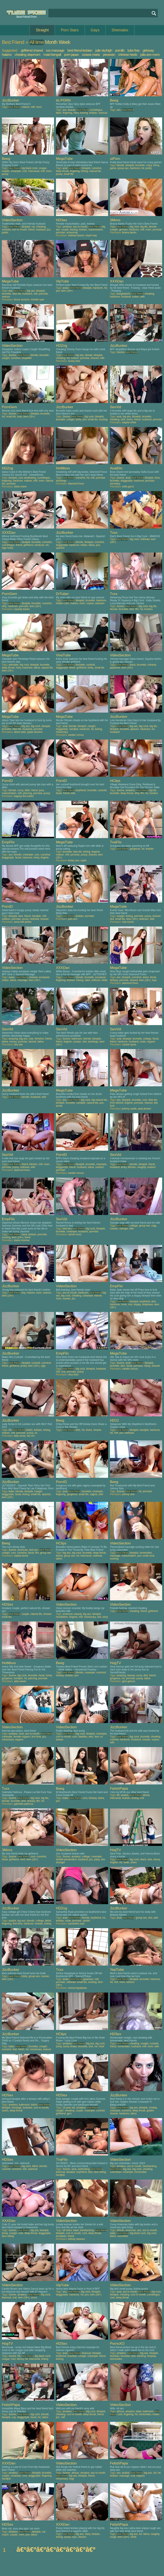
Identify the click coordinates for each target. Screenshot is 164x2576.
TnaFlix (116, 842)
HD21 (114, 1420)
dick (123, 419)
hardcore (135, 168)
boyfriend (81, 790)
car (33, 226)
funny (156, 165)
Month (51, 42)
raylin (84, 860)
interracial (33, 171)
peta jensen (144, 1108)
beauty (71, 109)
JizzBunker (10, 100)
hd (142, 168)
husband (40, 229)
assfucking (84, 2169)
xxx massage (55, 50)
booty (59, 2046)
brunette (140, 165)
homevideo (146, 1552)
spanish (60, 547)
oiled (87, 980)
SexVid (115, 407)
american (23, 1549)
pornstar (60, 232)
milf (33, 106)
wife (142, 296)
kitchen (33, 1164)
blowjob (86, 168)
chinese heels (127, 55)
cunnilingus (96, 109)
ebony (59, 1555)
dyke (58, 112)
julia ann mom (150, 55)
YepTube (117, 1970)
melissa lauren (76, 235)
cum (24, 171)
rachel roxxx (75, 1234)
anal (65, 168)
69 (10, 1429)
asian (66, 287)
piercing (27, 793)
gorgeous (135, 848)
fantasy (114, 980)
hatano (6, 55)
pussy (5, 174)
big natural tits (99, 1099)
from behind (116, 1102)
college (147, 1038)
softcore (95, 980)
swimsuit (33, 2169)
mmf (22, 1859)
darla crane (20, 486)
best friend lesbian (79, 50)
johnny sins (128, 1494)
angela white (129, 422)
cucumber (122, 2236)
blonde (120, 165)
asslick (124, 1795)
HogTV (115, 1663)
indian (135, 296)
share (89, 1429)
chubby (153, 2107)
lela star (18, 1044)
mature (25, 106)
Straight (42, 30)
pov (58, 290)
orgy (153, 1225)
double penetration (66, 1859)
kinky (78, 419)
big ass (31, 290)
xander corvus (76, 734)
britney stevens (76, 2239)
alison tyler (20, 732)
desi (91, 1736)
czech (5, 2110)
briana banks (129, 232)
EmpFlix (8, 842)
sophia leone (21, 1555)
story (105, 1616)
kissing (84, 112)
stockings (61, 480)
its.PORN (63, 100)
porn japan (71, 55)
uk (35, 1432)
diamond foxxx (76, 483)
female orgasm (22, 1736)
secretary (115, 483)
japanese (115, 667)
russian (77, 1041)
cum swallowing (27, 477)
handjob (73, 729)
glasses (134, 729)
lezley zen (73, 860)
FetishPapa (119, 1789)
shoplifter (27, 358)
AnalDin (116, 468)
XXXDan (117, 281)
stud (19, 416)
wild (152, 919)
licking (84, 171)
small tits (68, 174)
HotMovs (63, 468)
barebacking (149, 2166)
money (12, 1041)
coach (5, 2534)
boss (157, 477)
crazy (149, 165)
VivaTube (63, 655)
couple (5, 171)
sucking (103, 419)
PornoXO (117, 2344)
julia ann (72, 919)
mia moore (128, 921)
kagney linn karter (24, 796)
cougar (42, 168)
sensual (103, 112)
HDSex (61, 220)
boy (23, 1292)
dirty (4, 606)
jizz (48, 229)
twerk (28, 1237)
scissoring (71, 232)
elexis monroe (22, 1240)
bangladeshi (123, 293)
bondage (16, 2107)
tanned (32, 1041)
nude (142, 1041)
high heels (7, 547)
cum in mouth (19, 229)
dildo (27, 790)
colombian (115, 2172)
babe (11, 1491)
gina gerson (128, 1681)
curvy (20, 790)
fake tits (17, 293)
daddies (82, 1736)
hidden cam (62, 603)
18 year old (69, 2107)
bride (24, 1976)
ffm (137, 609)
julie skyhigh (103, 50)
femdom (39, 1038)
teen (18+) (67, 290)
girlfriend (28, 545)
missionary (62, 732)
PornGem (9, 407)
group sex (123, 168)
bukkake (27, 2107)
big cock (134, 226)
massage (22, 980)
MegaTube (64, 159)
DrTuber (62, 594)
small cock (148, 1555)
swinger (123, 1228)
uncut (34, 2297)
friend (31, 229)
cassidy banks (22, 609)
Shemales (120, 30)
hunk (124, 1304)
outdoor (6, 919)
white (104, 980)
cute (31, 1038)
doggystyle (126, 480)
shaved (95, 358)
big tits (144, 226)
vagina (93, 1494)
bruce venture (21, 299)
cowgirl (114, 229)
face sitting (100, 2172)
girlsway (148, 50)
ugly (43, 1365)
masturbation (95, 229)
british (29, 1429)
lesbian (93, 112)
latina (92, 545)
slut (112, 919)
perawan (109, 55)
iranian (66, 1298)
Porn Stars (69, 30)
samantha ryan (76, 1923)
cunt (74, 1736)
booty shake (70, 2046)
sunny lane (74, 361)
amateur (67, 226)
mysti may (91, 235)
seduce (6, 296)
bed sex (67, 1228)
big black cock (29, 168)
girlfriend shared (32, 50)
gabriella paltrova (23, 1803)
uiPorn (115, 159)
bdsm (34, 2104)
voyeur (90, 603)
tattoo (41, 1041)
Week (64, 42)
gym (69, 2113)
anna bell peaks (23, 921)
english (114, 1862)
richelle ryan (37, 299)
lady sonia (19, 1435)
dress (130, 419)
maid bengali (52, 55)
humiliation (62, 1616)
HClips (115, 781)
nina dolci (73, 1374)
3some (12, 355)
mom (39, 106)
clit (154, 2472)
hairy (76, 112)
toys (154, 980)
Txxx (113, 533)
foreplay (151, 2356)
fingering (67, 112)
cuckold (6, 229)
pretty (148, 168)
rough (113, 2536)
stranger (60, 1862)
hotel (101, 2046)
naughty (141, 1167)
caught (5, 358)
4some (12, 2356)
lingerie (45, 857)
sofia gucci (128, 486)
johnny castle (129, 1108)
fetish (72, 667)
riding (147, 1365)
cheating (41, 226)
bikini (35, 2166)
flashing (141, 2356)
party (97, 1859)
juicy (41, 790)
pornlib (119, 50)
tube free (133, 50)
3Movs (115, 220)
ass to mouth (80, 226)
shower (97, 1429)
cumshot (96, 168)
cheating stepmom (27, 55)
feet (97, 1736)
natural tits (95, 171)
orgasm (151, 1041)
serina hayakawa (77, 1987)
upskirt (86, 1920)
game (113, 168)
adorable (13, 664)
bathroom (77, 1038)
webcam (100, 603)
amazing (13, 1038)
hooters (148, 609)
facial (59, 793)
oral (130, 1304)
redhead (144, 539)
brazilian (72, 2356)
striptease (147, 1304)
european (44, 977)
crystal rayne (129, 1044)
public (5, 232)
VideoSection (12, 220)
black (133, 664)
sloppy (137, 1304)
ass (65, 109)
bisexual (60, 2172)
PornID (7, 781)
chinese (152, 664)
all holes (67, 2230)
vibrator (82, 2536)
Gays (95, 30)
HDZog (61, 346)
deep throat (62, 171)
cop (14, 2417)
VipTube (62, 281)
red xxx (31, 1435)
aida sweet (20, 1681)
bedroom (83, 1292)
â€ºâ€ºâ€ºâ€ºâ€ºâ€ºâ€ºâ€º (55, 2549)
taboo (34, 2534)
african (120, 2230)
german (123, 229)
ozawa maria (91, 55)
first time (36, 1736)
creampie (16, 171)
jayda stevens (34, 732)
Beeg (114, 100)
